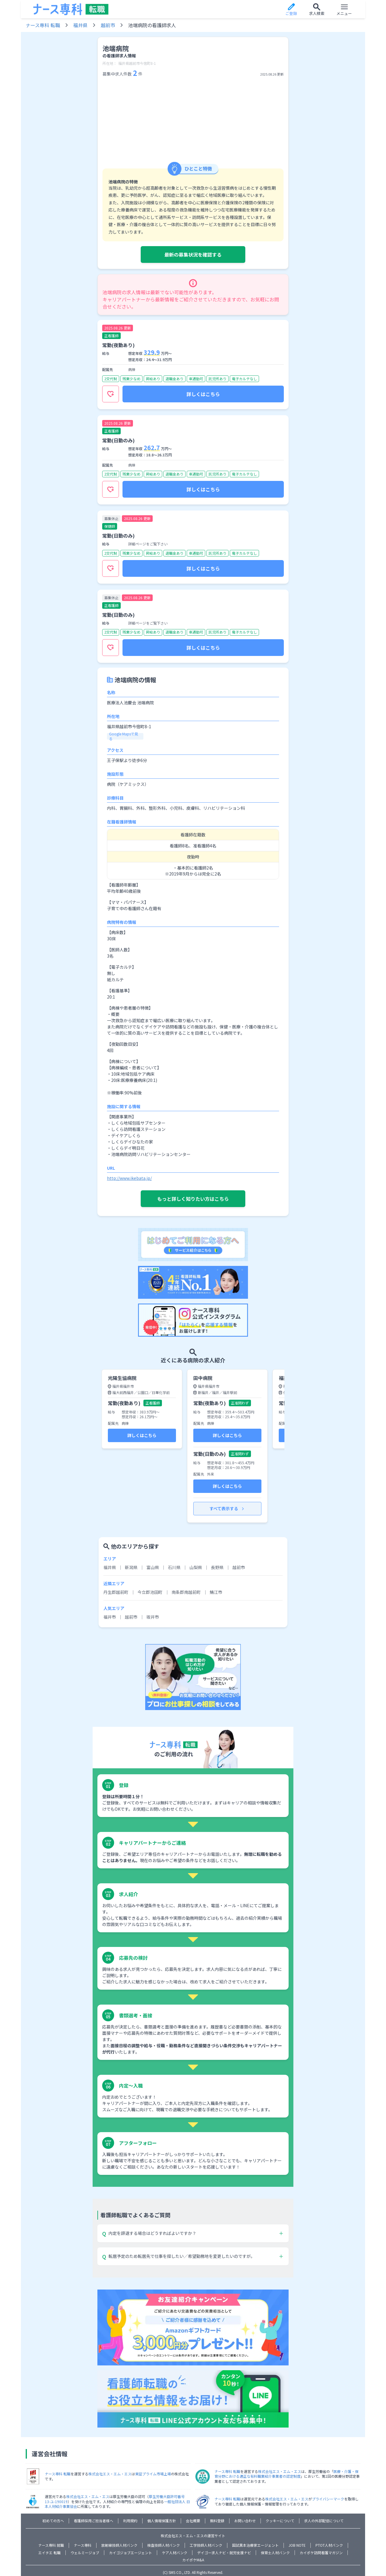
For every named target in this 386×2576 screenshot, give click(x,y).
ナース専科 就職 (51, 2545)
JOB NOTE (297, 2545)
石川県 (174, 1567)
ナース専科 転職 (43, 25)
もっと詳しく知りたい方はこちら (193, 1198)
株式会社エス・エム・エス (109, 2473)
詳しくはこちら (203, 394)
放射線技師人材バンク (119, 2545)
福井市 (109, 1617)
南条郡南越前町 (186, 1592)
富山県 (152, 1567)
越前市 (108, 25)
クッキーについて (280, 2520)
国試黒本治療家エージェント (255, 2545)
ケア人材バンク (174, 2552)
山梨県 (195, 1567)
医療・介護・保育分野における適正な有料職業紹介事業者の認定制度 (287, 2474)
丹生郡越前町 (115, 1592)
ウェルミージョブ (85, 2552)
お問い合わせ (245, 2520)
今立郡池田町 (150, 1592)
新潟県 (131, 1567)
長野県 (217, 1567)
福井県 (80, 25)
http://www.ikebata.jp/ (129, 1178)
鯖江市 (216, 1592)
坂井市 (152, 1617)
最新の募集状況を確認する (193, 254)
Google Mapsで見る (123, 736)
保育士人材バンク (275, 2552)
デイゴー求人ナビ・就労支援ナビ (224, 2552)
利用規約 (130, 2520)
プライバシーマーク (328, 2498)
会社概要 (193, 2520)
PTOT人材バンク (329, 2545)
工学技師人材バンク (206, 2545)
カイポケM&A (193, 2559)
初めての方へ (53, 2520)
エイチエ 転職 (49, 2552)
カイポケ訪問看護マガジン (321, 2552)
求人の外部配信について (324, 2520)
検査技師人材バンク (163, 2545)
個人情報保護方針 (161, 2520)
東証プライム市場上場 (153, 2473)
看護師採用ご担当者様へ (93, 2520)
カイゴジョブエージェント (130, 2552)
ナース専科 (82, 2545)
